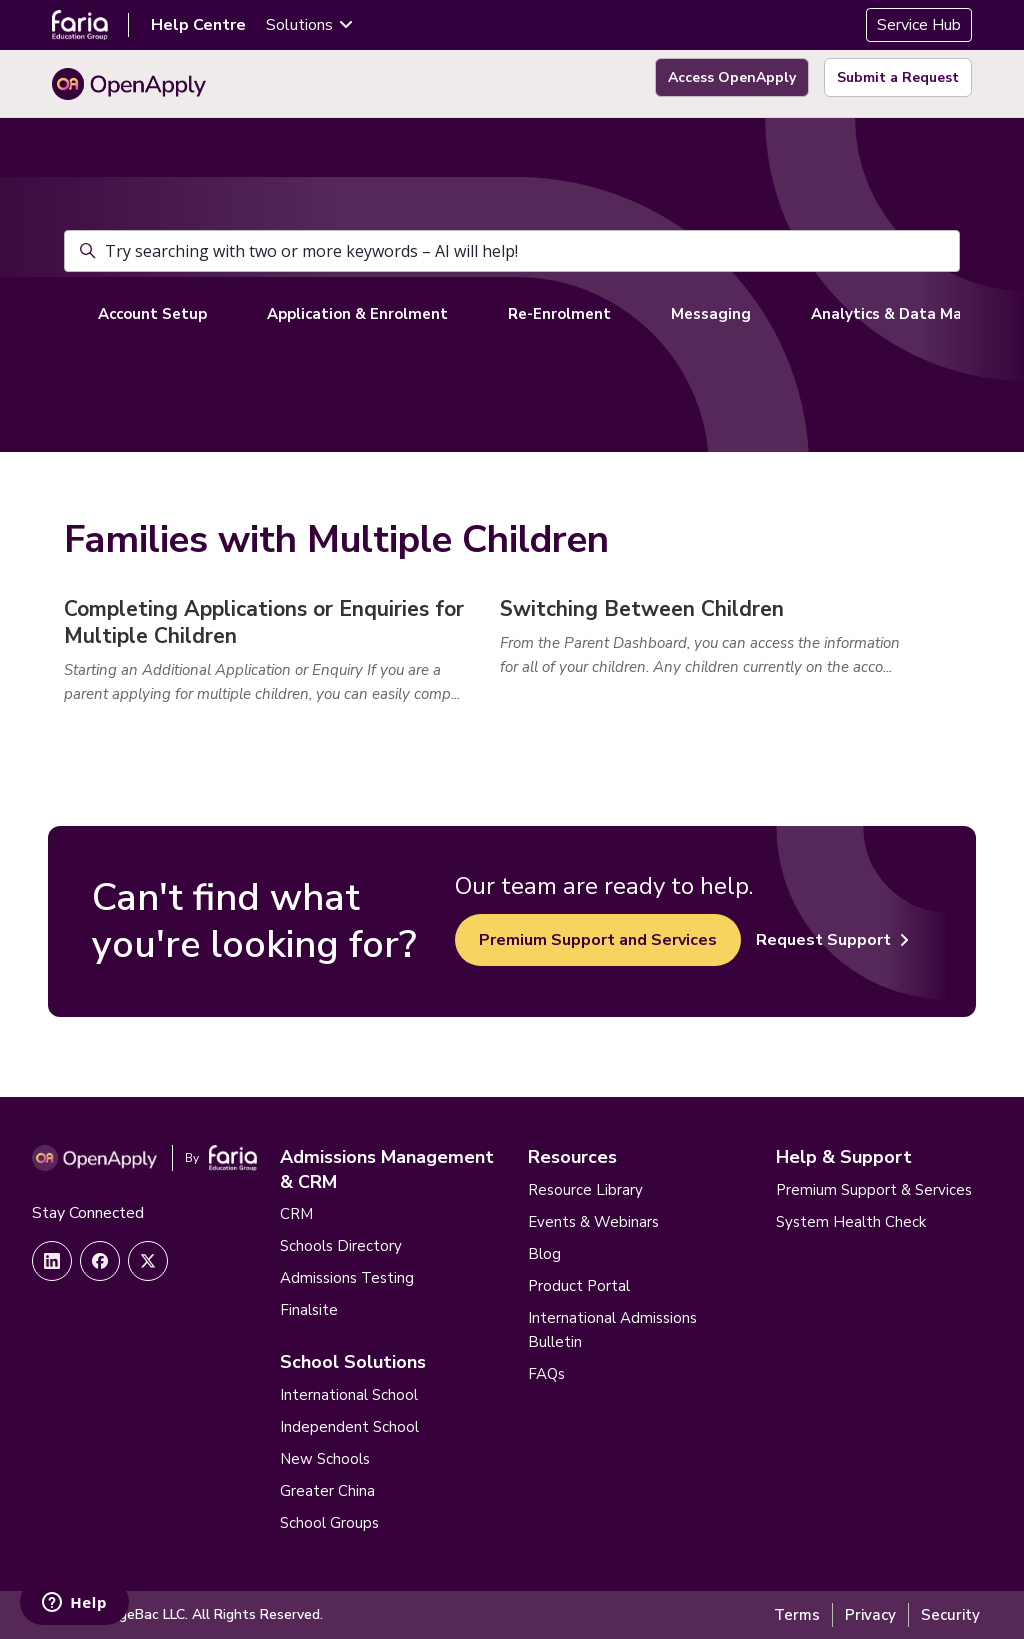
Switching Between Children (642, 609)
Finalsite (309, 1310)
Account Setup (152, 314)
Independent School (349, 1427)
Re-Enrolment (559, 314)
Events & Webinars (593, 1222)
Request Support (832, 940)
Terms (797, 1615)
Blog (544, 1254)
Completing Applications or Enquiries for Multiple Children (264, 622)
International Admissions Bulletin (612, 1330)
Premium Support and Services (598, 940)
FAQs (546, 1374)
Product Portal (579, 1286)
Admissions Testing (347, 1278)
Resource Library (585, 1190)
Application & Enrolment (357, 314)
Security (950, 1615)
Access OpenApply (732, 77)
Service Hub (919, 25)
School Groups (329, 1523)
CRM (296, 1214)
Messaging (711, 314)
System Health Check (851, 1222)
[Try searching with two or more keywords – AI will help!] (512, 251)
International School (349, 1395)
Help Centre (198, 25)
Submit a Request (898, 77)
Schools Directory (341, 1246)
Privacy (870, 1615)
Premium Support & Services (874, 1190)
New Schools (325, 1459)
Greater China (327, 1491)
